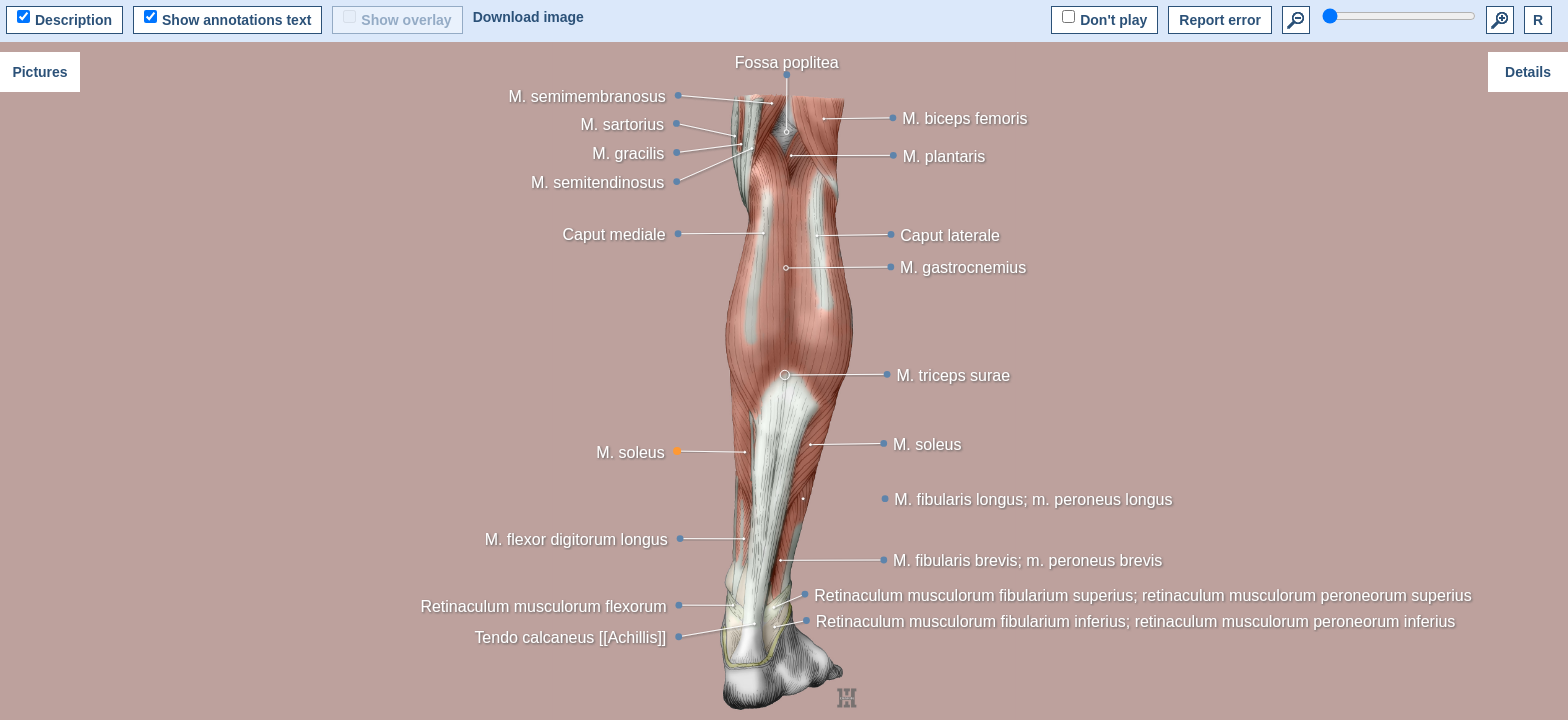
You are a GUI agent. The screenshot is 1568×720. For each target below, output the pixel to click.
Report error (1220, 20)
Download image (528, 17)
